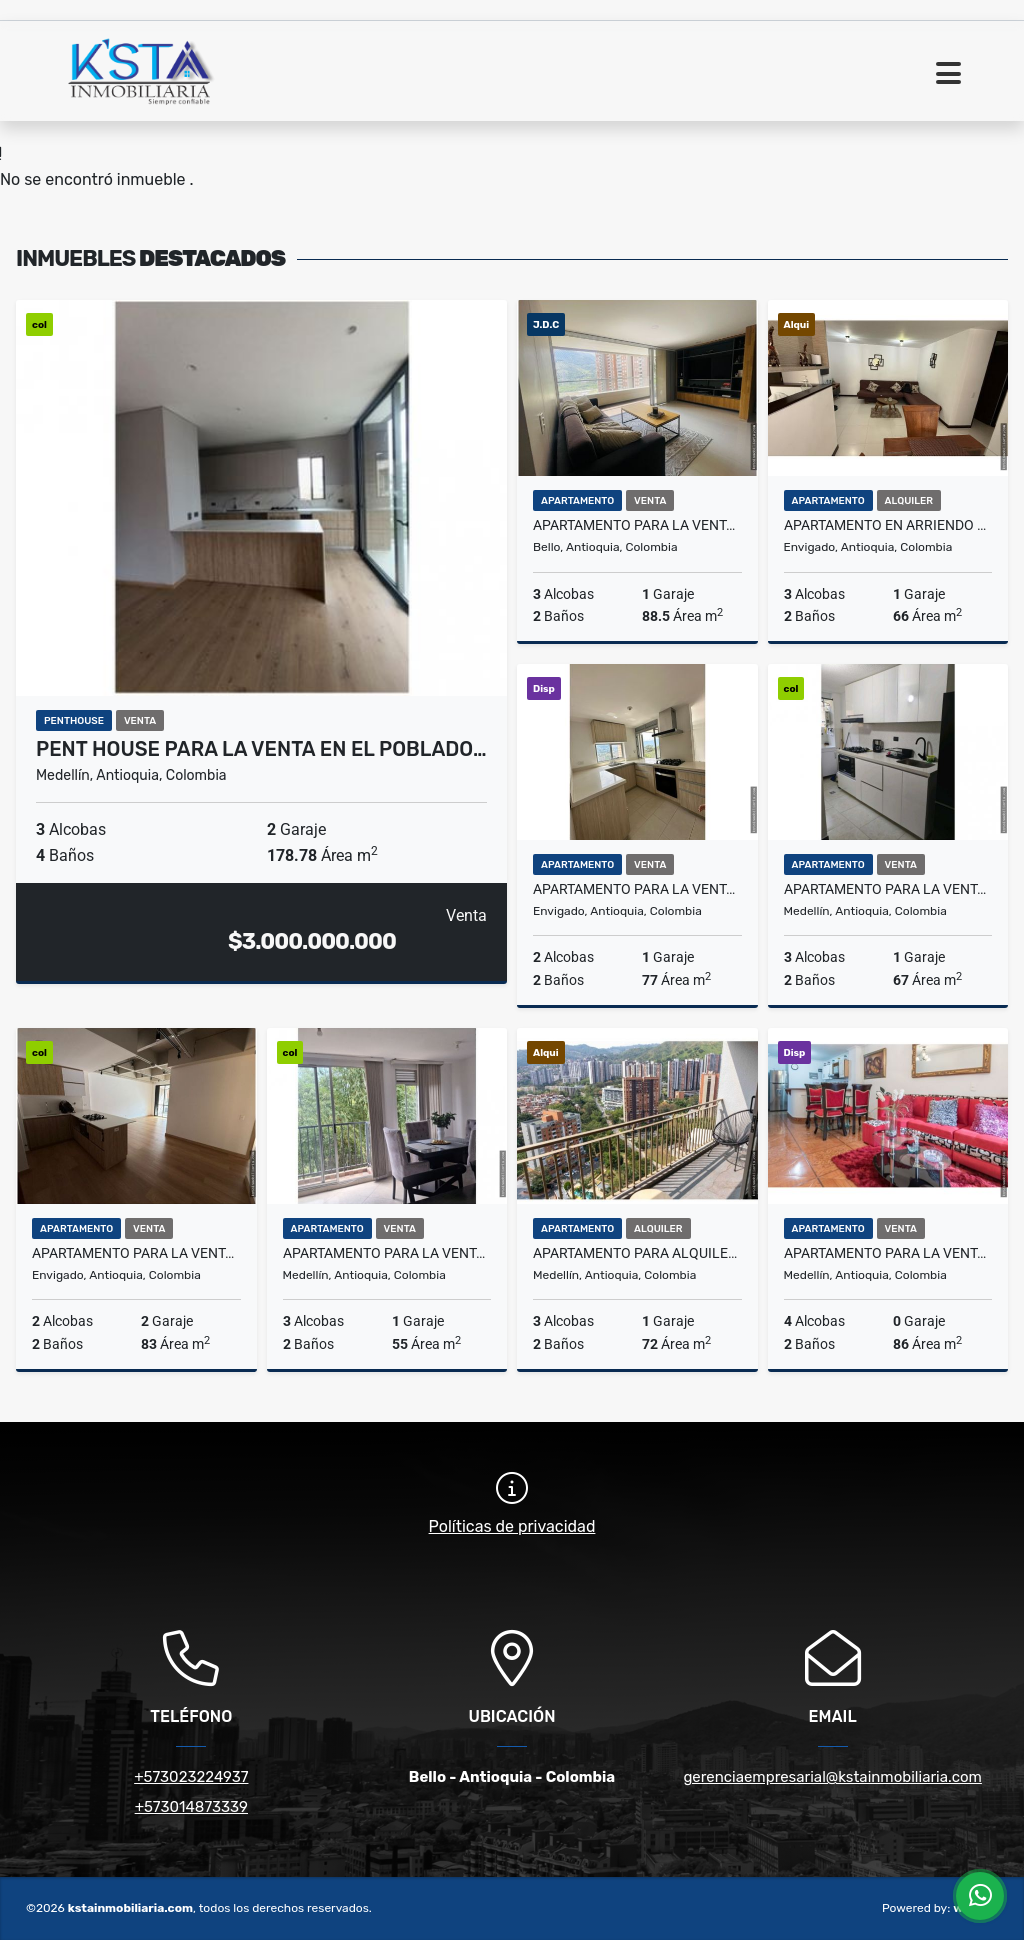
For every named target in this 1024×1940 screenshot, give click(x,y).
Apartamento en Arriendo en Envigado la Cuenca (888, 525)
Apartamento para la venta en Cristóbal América (888, 1253)
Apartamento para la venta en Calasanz (387, 1253)
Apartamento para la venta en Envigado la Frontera (136, 1253)
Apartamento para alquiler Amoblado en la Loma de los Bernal (637, 1253)
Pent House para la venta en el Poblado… (261, 749)
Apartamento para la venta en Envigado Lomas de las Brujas (637, 889)
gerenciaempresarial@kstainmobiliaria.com (832, 1777)
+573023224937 (191, 1777)
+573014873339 (191, 1807)
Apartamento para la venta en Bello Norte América (637, 525)
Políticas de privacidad (512, 1526)
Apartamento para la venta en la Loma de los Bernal (888, 889)
